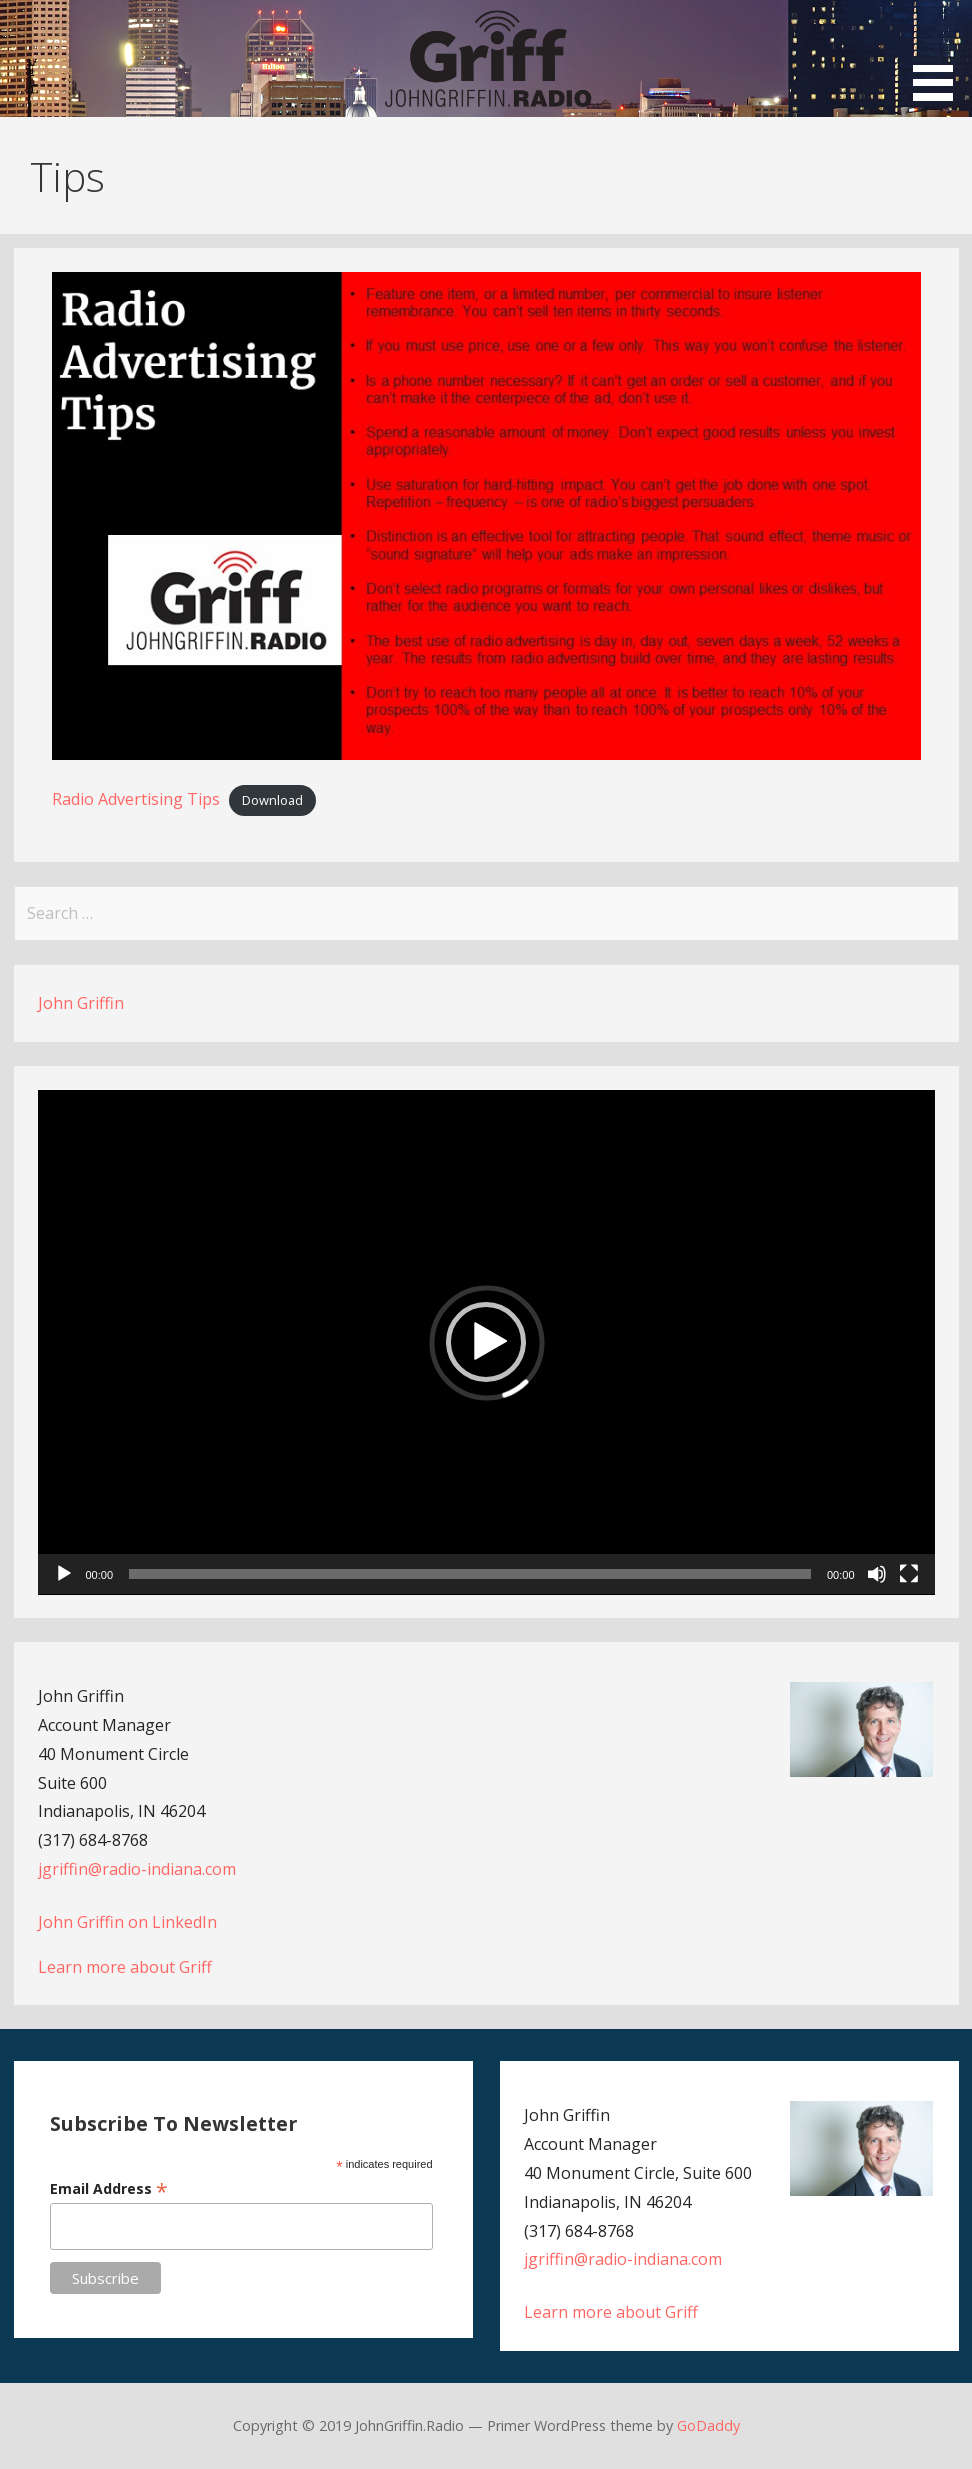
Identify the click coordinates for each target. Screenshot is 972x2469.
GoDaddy (708, 2425)
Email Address (109, 2188)
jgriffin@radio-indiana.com (137, 1869)
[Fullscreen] (909, 1574)
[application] (486, 1342)
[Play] (64, 1574)
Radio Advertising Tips (136, 799)
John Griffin (81, 1003)
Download (272, 800)
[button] (940, 53)
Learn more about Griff (125, 1967)
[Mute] (877, 1574)
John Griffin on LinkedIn (127, 1922)
